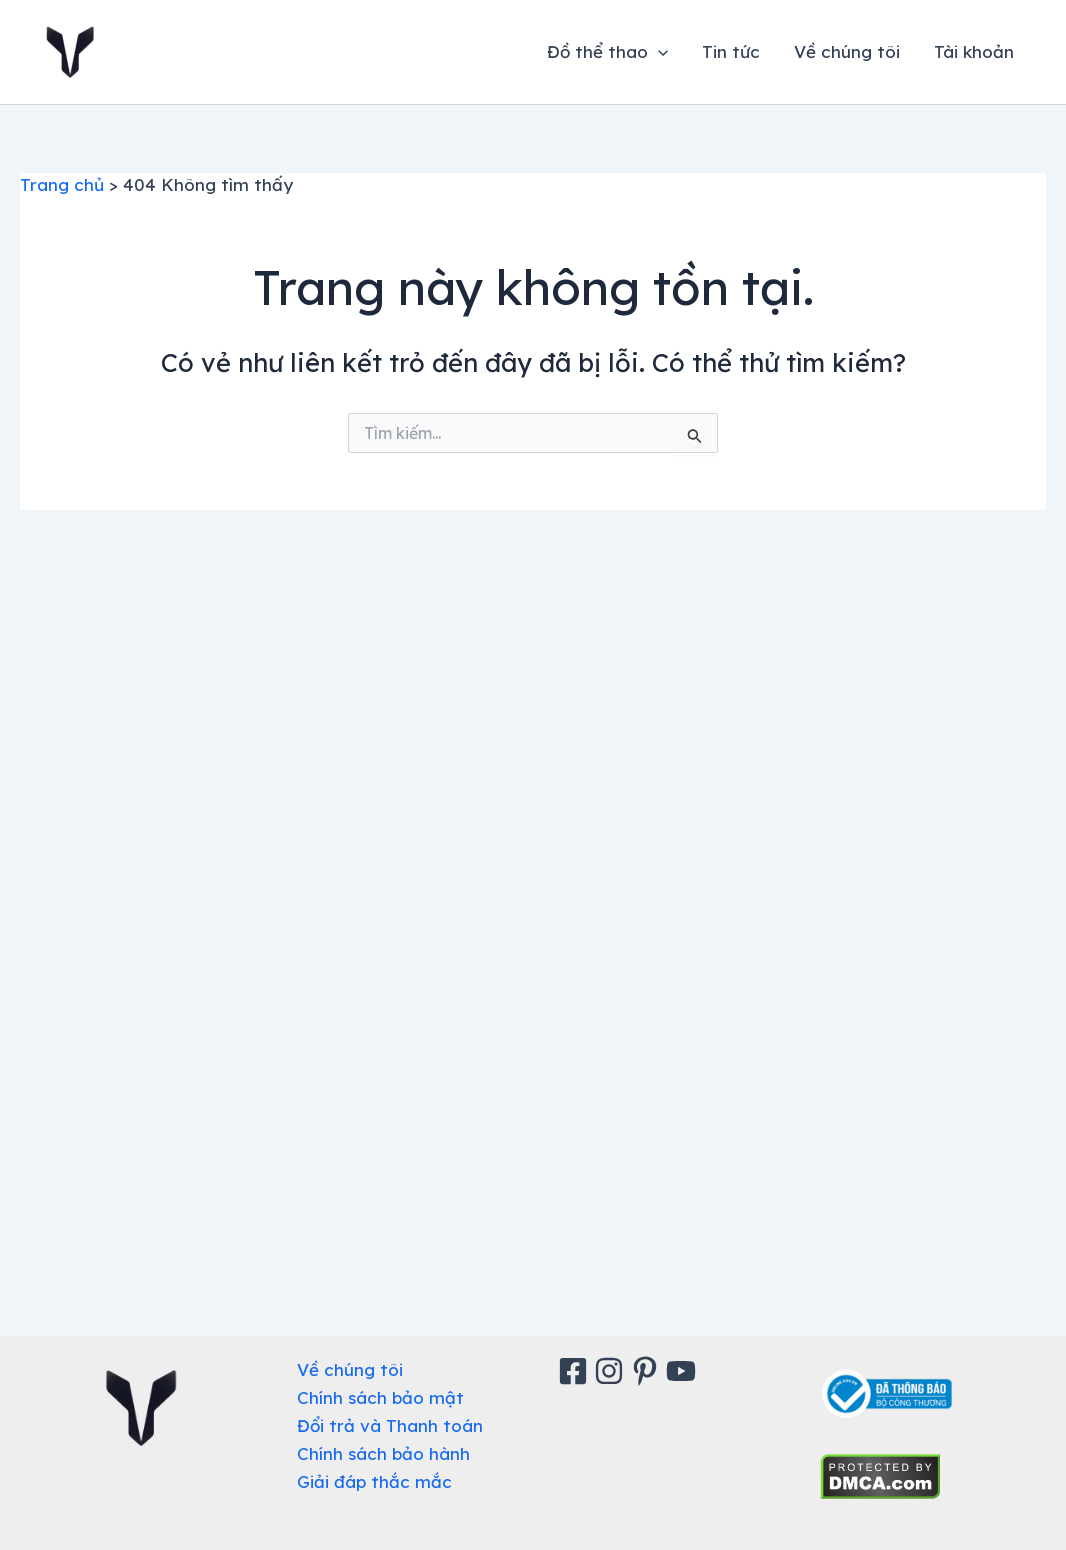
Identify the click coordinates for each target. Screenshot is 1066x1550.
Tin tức (731, 51)
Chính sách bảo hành (383, 1453)
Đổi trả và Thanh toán (390, 1425)
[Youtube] (684, 1371)
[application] (658, 52)
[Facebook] (576, 1371)
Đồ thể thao (607, 52)
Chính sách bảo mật (380, 1397)
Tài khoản (974, 51)
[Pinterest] (648, 1371)
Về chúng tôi (847, 51)
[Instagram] (612, 1371)
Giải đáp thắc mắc (374, 1481)
